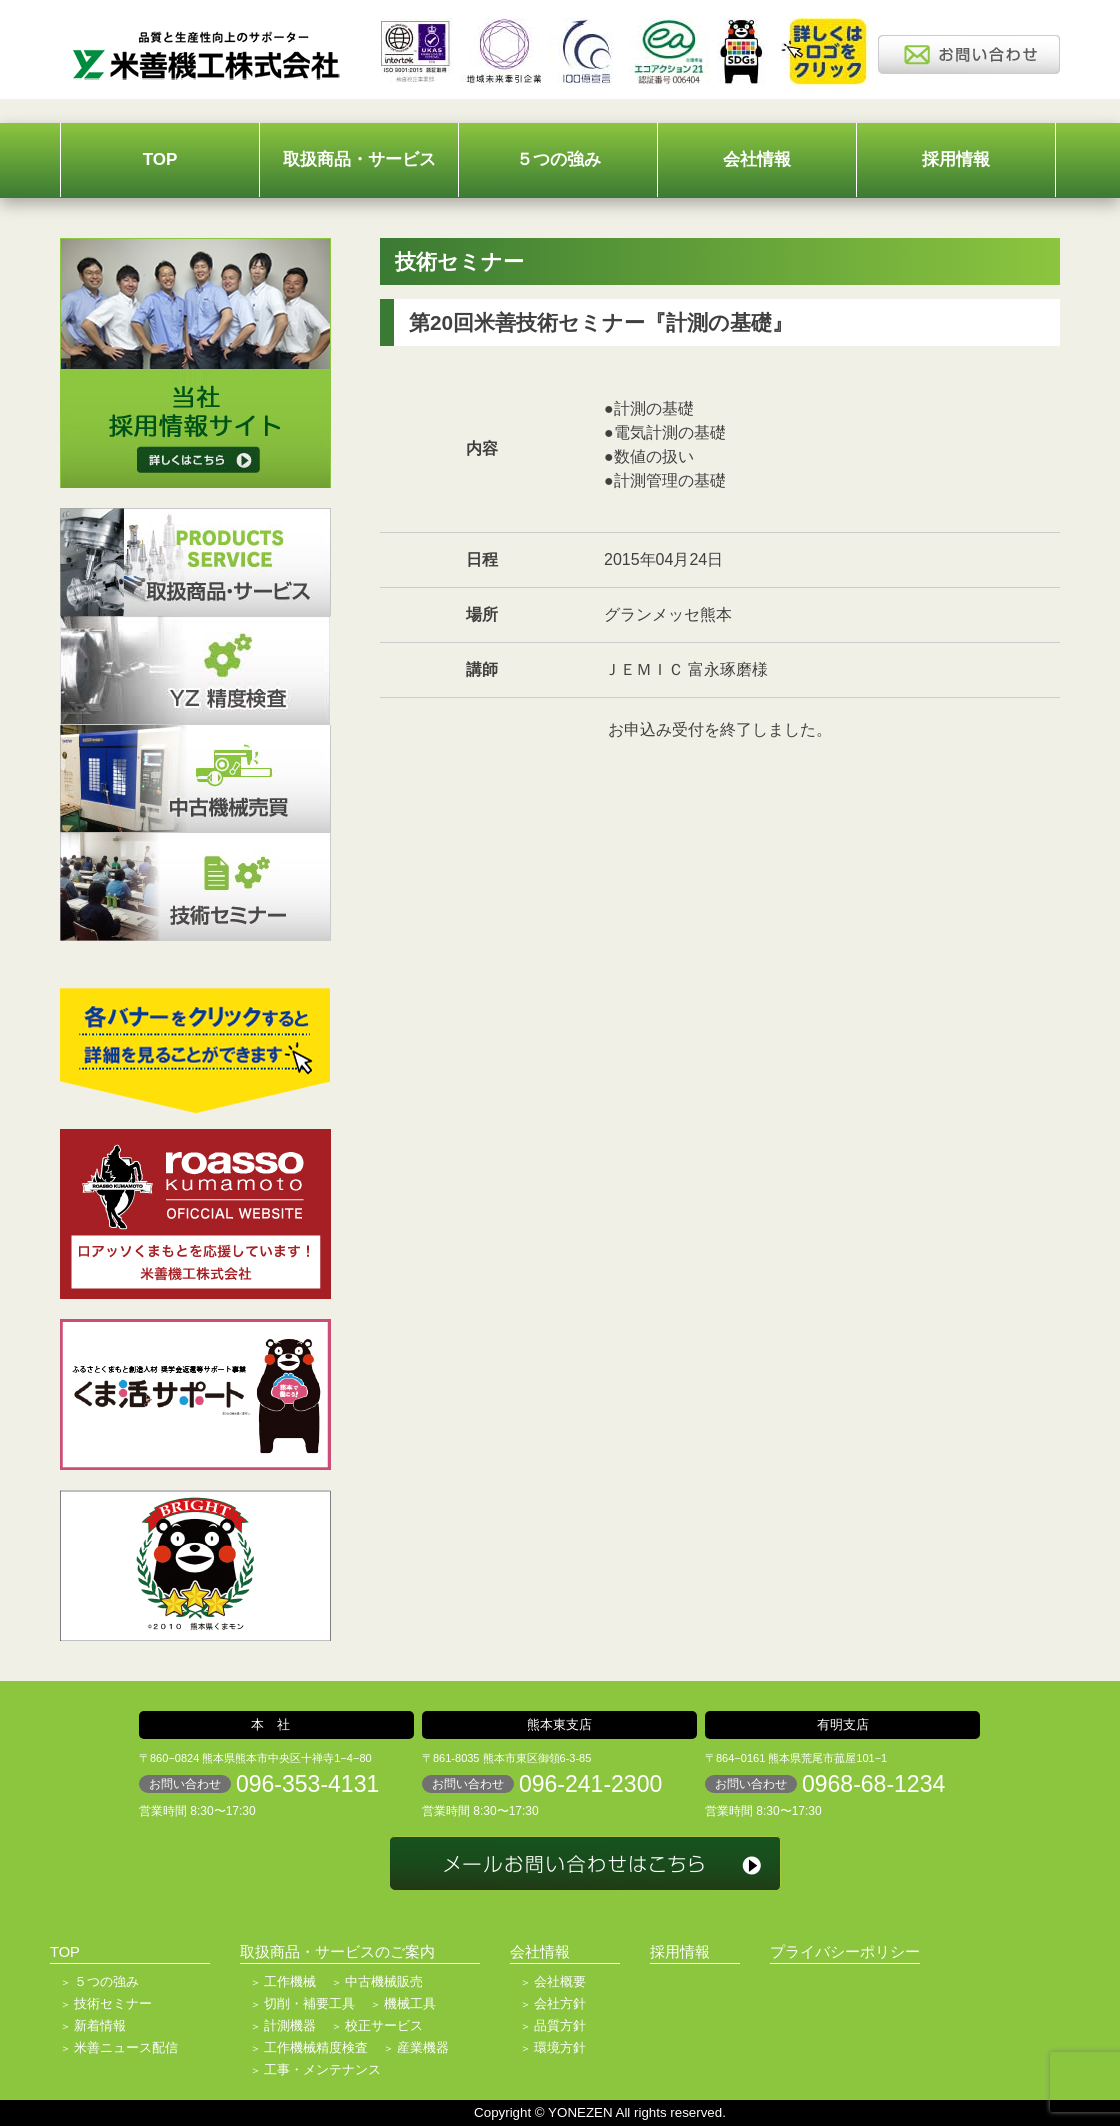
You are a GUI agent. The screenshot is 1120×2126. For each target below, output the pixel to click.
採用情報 (956, 159)
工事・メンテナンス (322, 2069)
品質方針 (560, 2025)
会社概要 (560, 1981)
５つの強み (558, 159)
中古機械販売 (384, 1981)
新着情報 (100, 2025)
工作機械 (290, 1981)
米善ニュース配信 (126, 2047)
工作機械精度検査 (316, 2047)
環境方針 (560, 2047)
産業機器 (423, 2047)
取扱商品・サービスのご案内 (337, 1952)
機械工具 (410, 2003)
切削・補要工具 (309, 2003)
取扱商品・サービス (359, 159)
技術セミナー (113, 2003)
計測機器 (290, 2025)
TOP (160, 159)
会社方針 (560, 2003)
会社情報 (757, 159)
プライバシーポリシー (845, 1952)
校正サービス (384, 2025)
